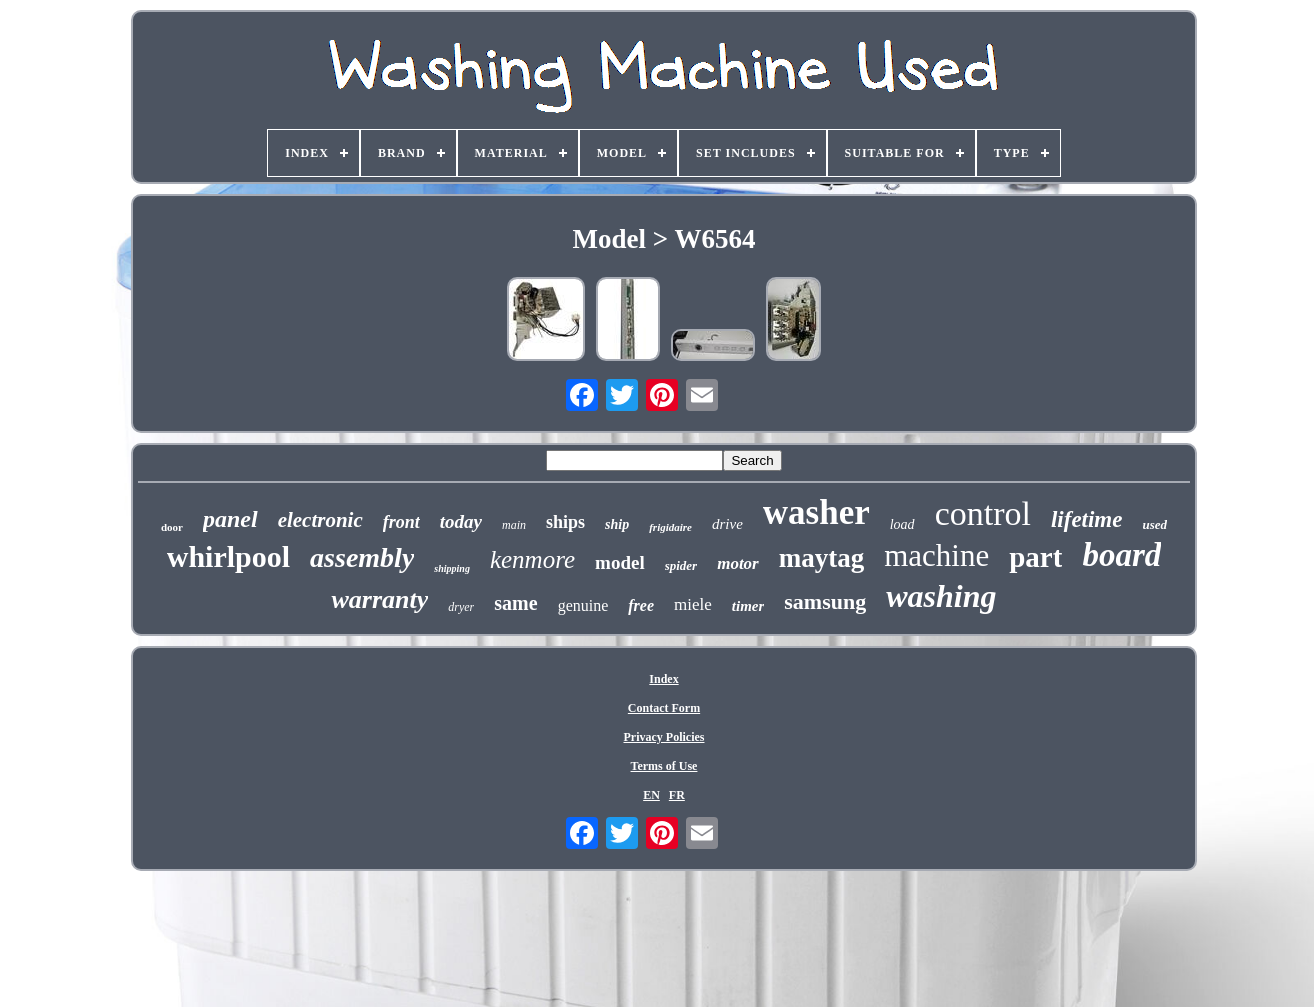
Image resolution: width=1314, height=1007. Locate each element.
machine (936, 555)
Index (663, 679)
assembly (362, 557)
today (461, 521)
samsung (825, 601)
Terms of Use (664, 766)
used (1154, 524)
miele (693, 604)
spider (681, 565)
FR (677, 795)
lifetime (1087, 519)
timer (748, 606)
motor (738, 563)
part (1035, 557)
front (401, 522)
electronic (320, 520)
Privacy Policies (664, 737)
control (983, 513)
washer (816, 512)
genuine (583, 605)
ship (617, 524)
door (172, 527)
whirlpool (228, 556)
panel (230, 519)
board (1121, 555)
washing (941, 596)
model (620, 562)
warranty (379, 599)
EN (651, 795)
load (902, 524)
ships (565, 522)
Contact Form (664, 708)
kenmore (532, 559)
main (514, 525)
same (515, 603)
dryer (461, 607)
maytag (821, 558)
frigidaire (670, 527)
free (641, 605)
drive (727, 524)
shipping (452, 568)
